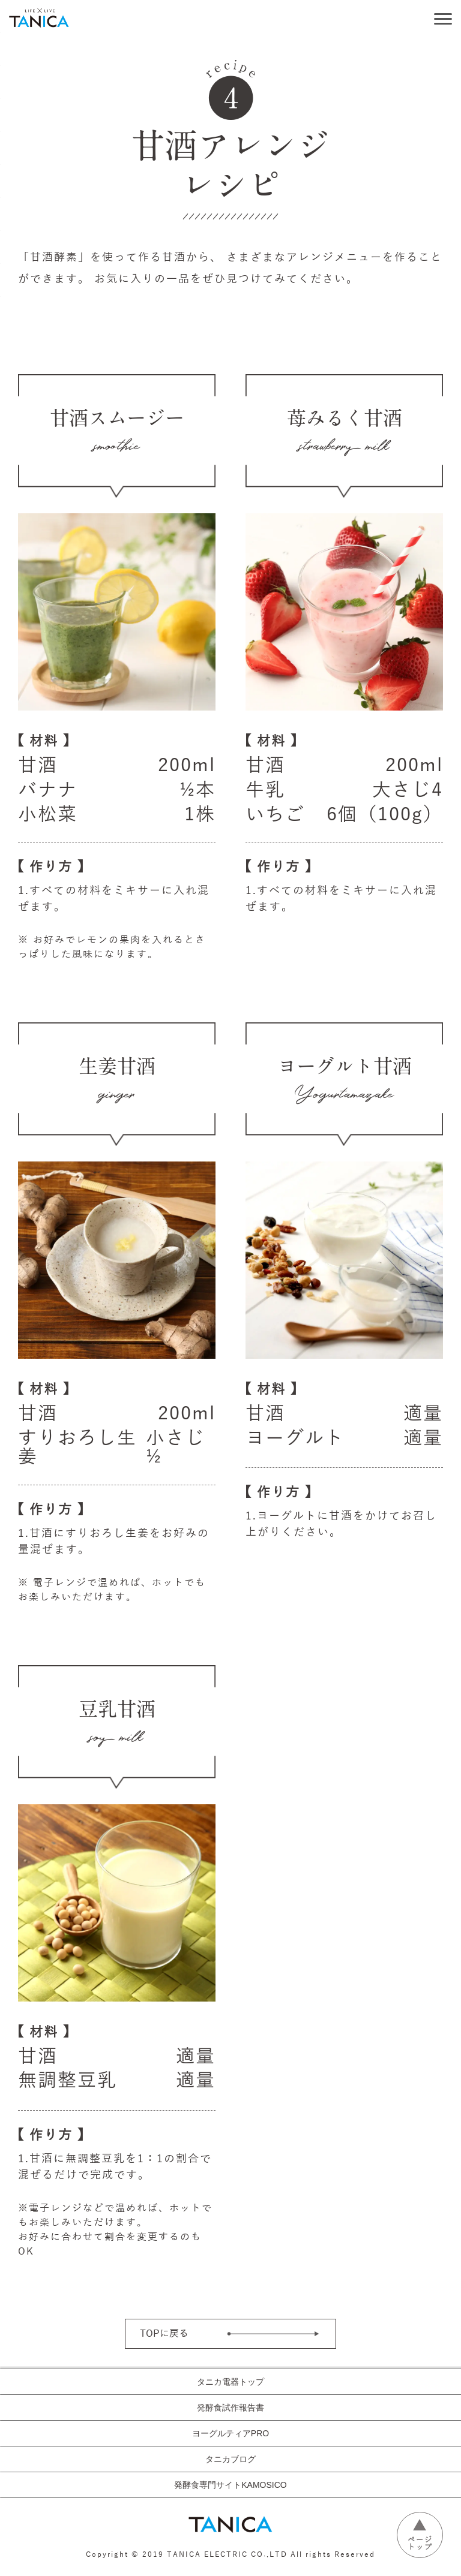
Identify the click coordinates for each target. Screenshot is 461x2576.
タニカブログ (230, 2459)
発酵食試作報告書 (230, 2407)
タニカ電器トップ (230, 2382)
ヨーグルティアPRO (230, 2433)
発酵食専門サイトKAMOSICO (230, 2485)
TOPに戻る (164, 2333)
